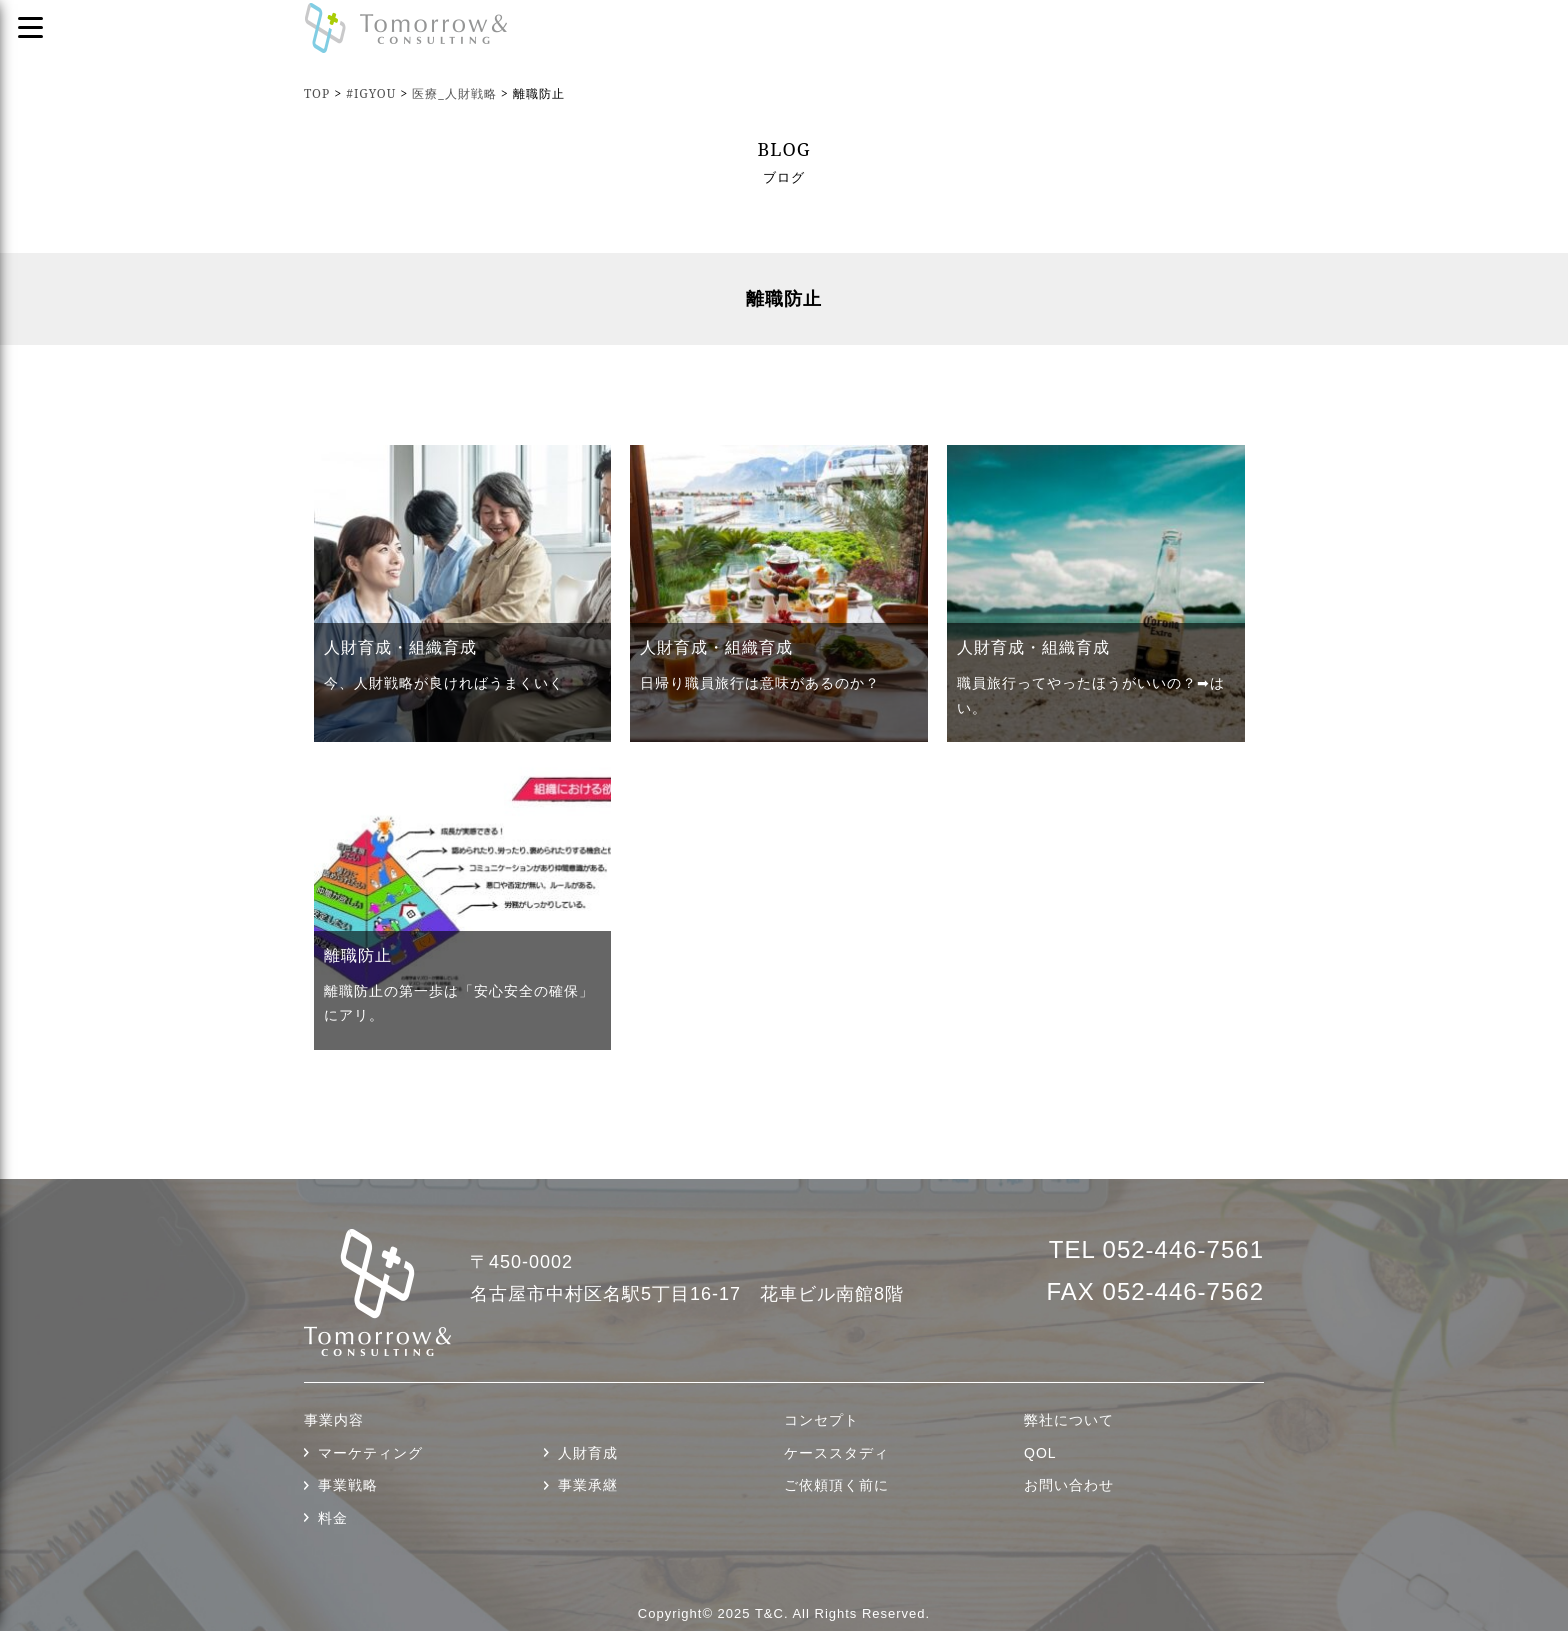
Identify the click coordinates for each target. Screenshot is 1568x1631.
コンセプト (821, 1420)
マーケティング (370, 1453)
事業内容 (334, 1420)
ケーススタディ (836, 1453)
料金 (333, 1518)
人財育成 (588, 1453)
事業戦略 (348, 1485)
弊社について (1069, 1420)
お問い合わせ (1069, 1485)
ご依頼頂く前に (836, 1485)
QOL (1040, 1453)
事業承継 (588, 1485)
